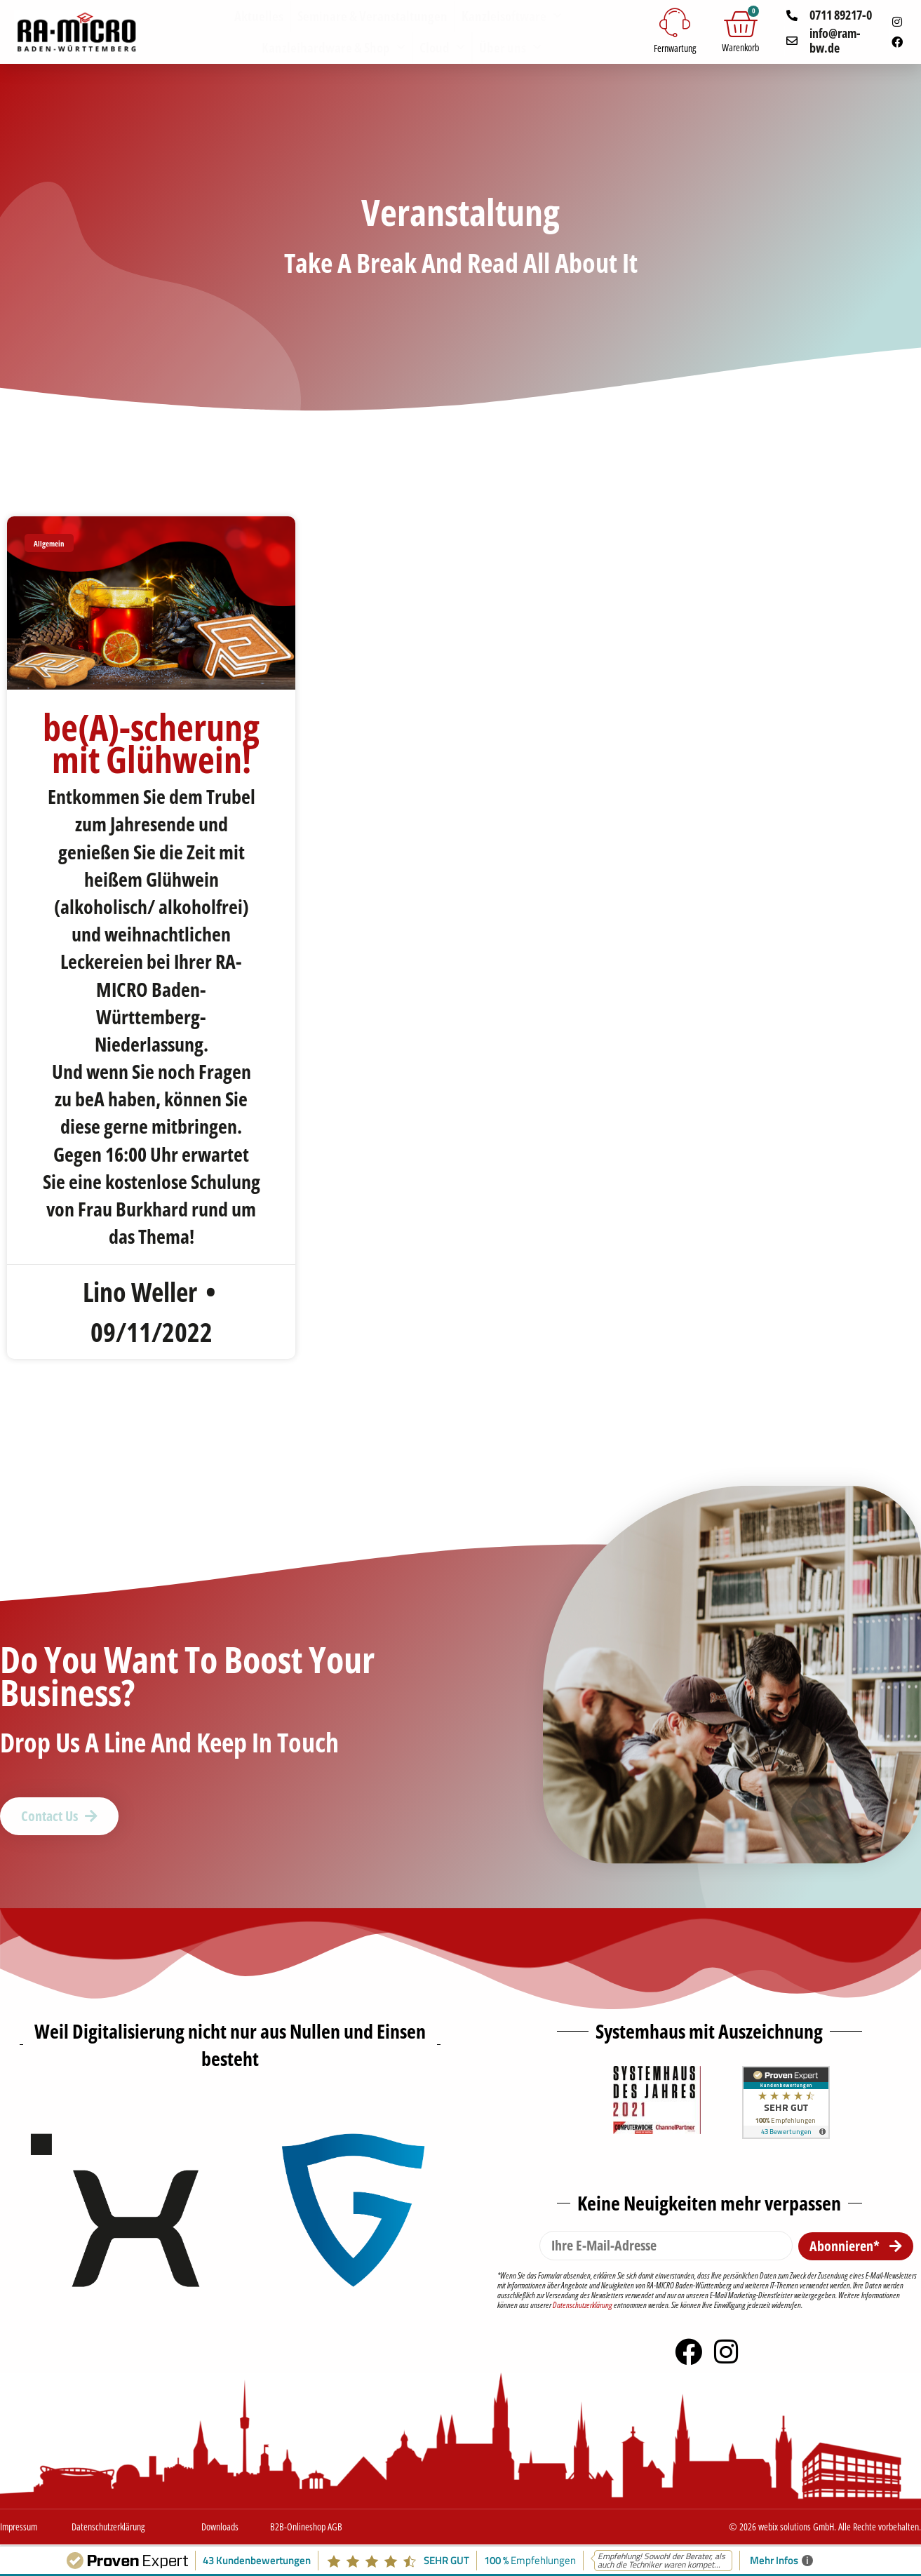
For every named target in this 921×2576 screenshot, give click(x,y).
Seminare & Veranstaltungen (372, 16)
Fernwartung (675, 48)
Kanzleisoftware (512, 15)
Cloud (442, 47)
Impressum (18, 2526)
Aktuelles (258, 16)
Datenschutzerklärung (582, 2305)
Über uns (510, 47)
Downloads (219, 2526)
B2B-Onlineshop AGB (306, 2526)
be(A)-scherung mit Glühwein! (151, 743)
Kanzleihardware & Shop (333, 47)
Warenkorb (740, 47)
